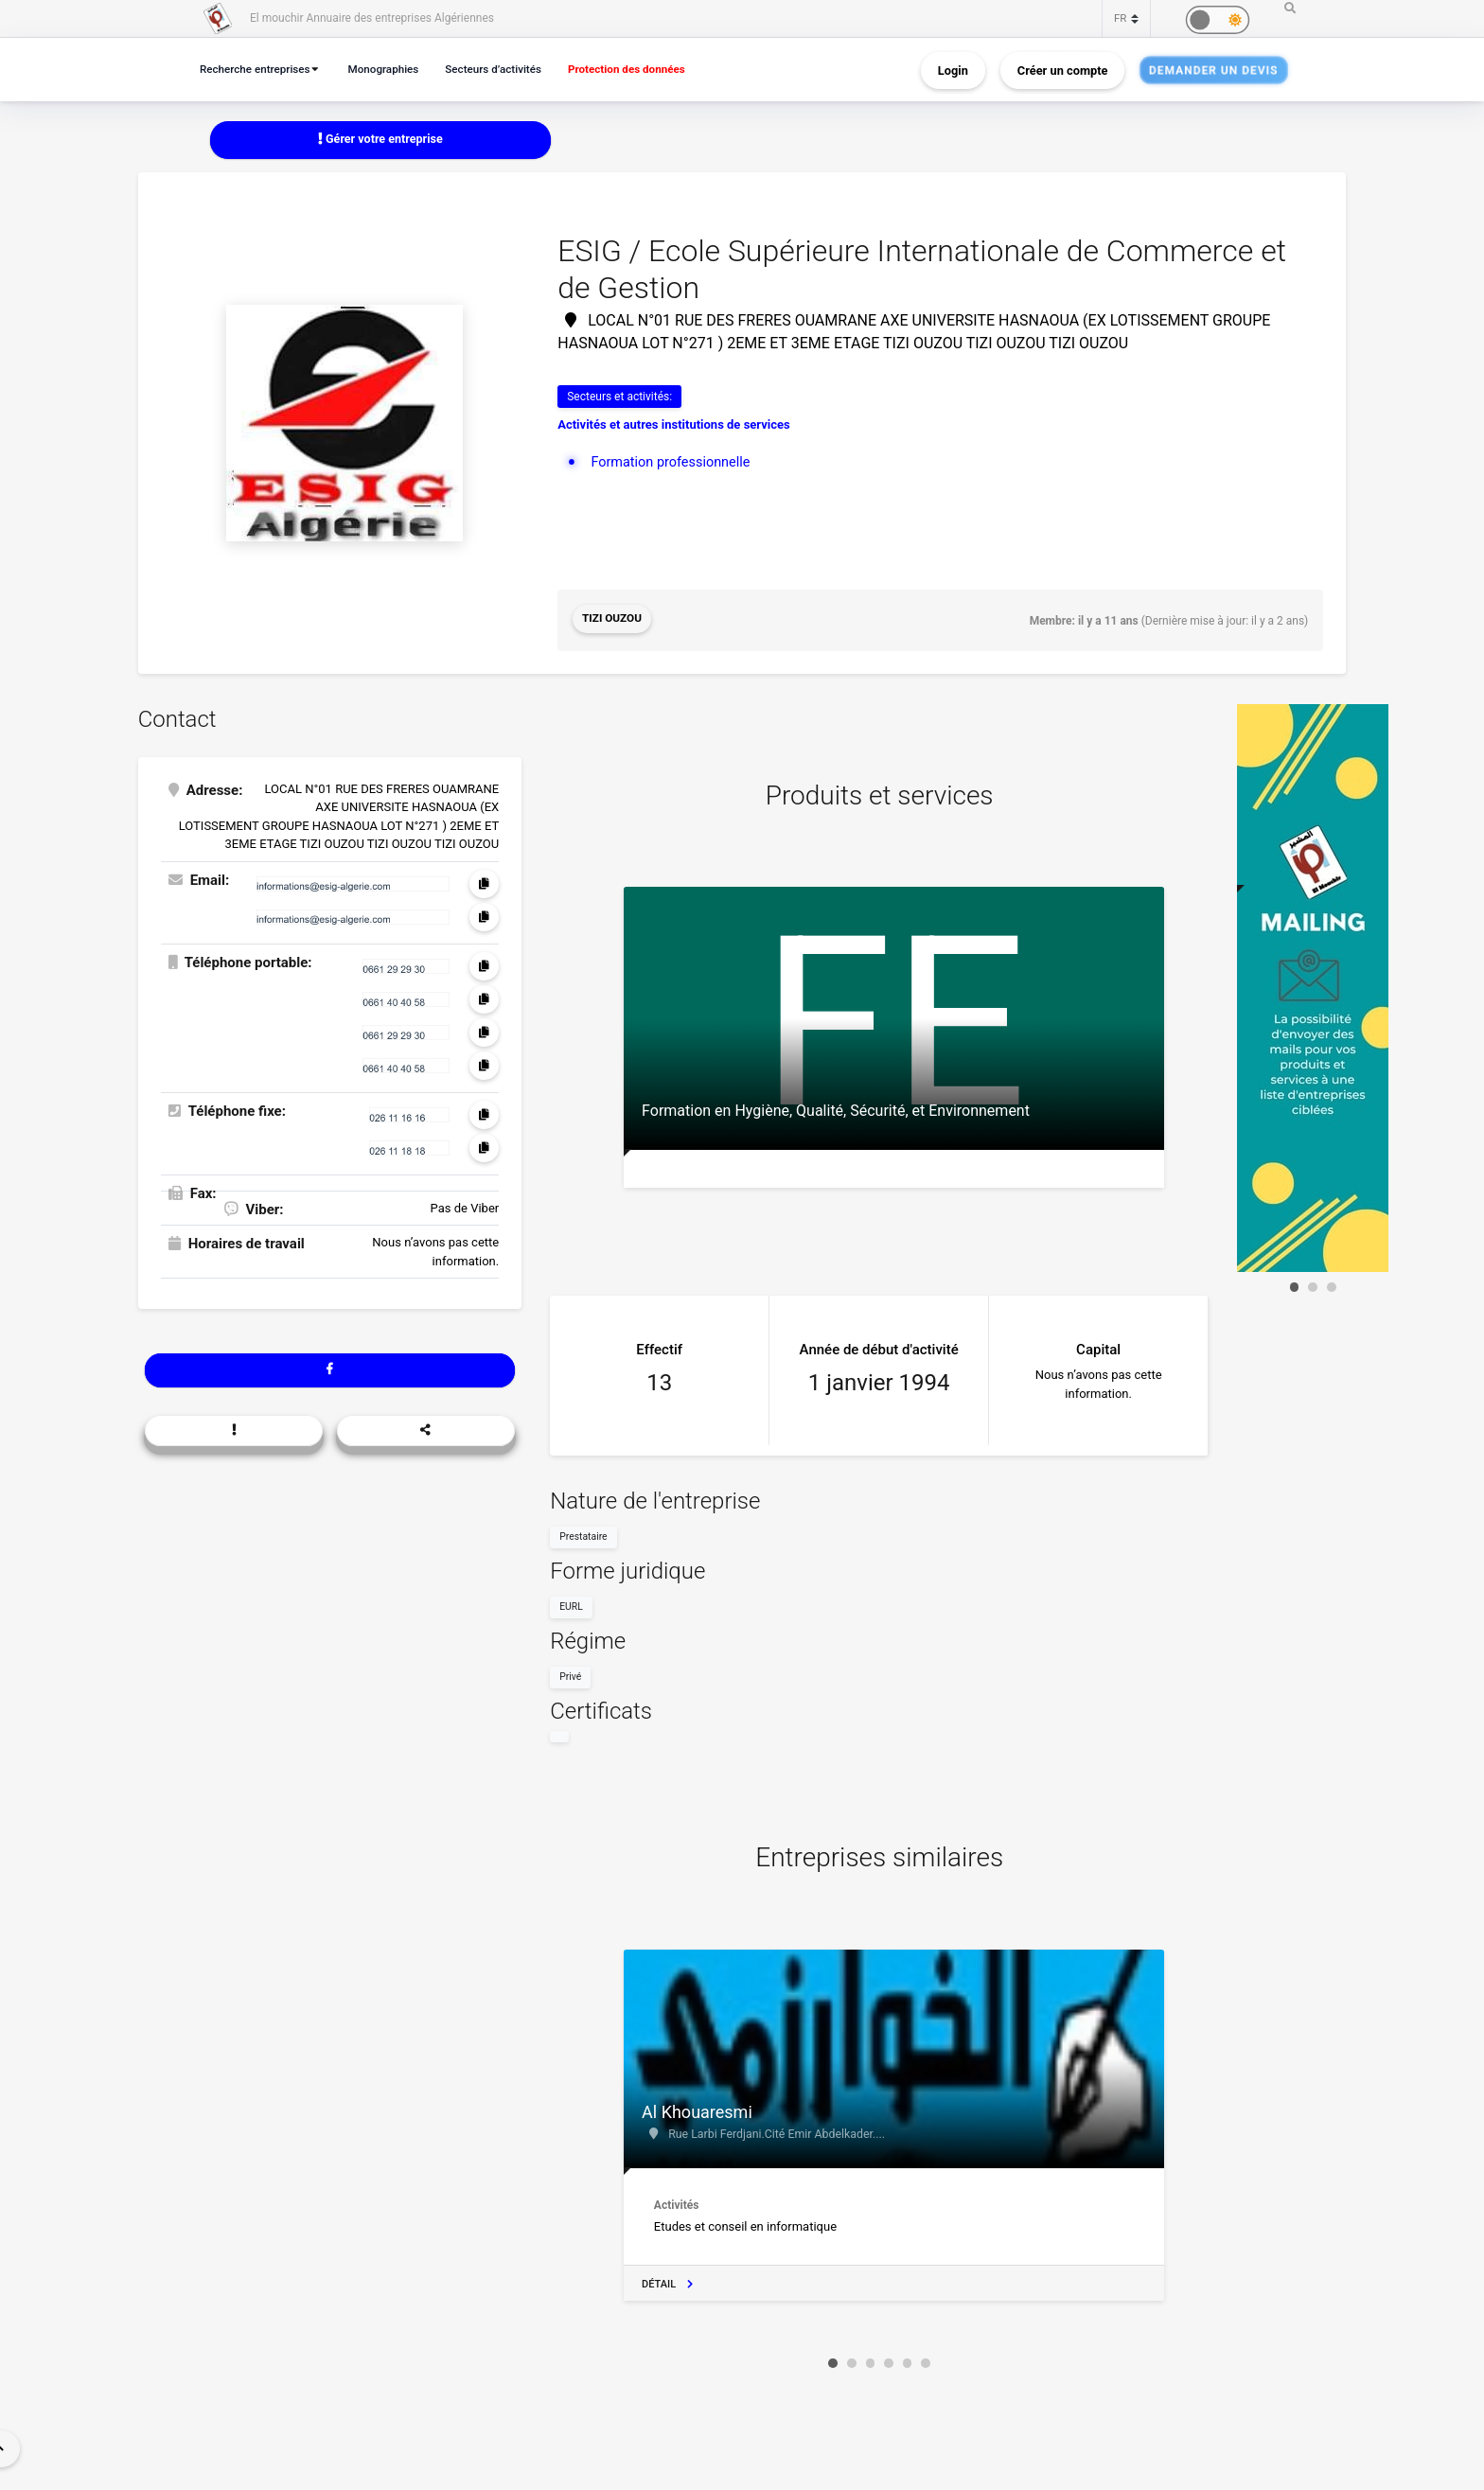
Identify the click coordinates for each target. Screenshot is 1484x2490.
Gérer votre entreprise (380, 139)
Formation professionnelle (673, 461)
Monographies (393, 69)
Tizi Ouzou (612, 620)
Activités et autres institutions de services (673, 425)
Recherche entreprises (258, 69)
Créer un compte (1062, 69)
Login (953, 69)
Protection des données (648, 69)
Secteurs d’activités (508, 69)
